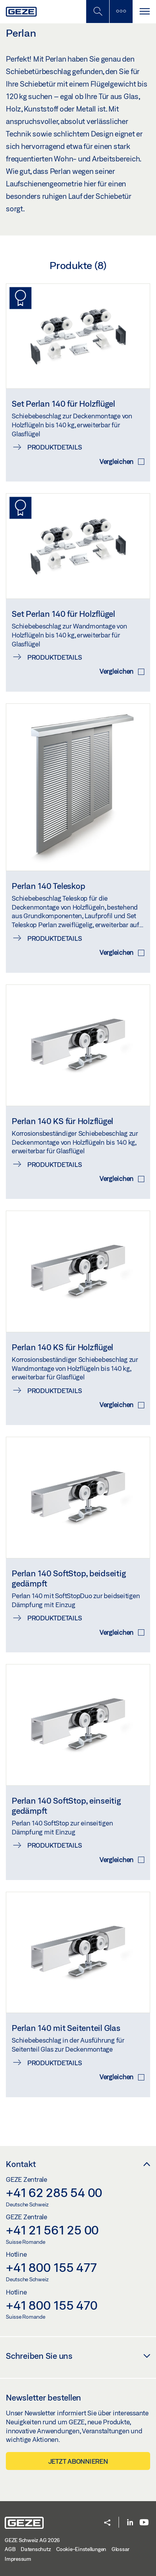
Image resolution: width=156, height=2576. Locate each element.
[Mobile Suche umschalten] (97, 11)
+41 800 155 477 (51, 2267)
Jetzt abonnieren (78, 2461)
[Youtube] (144, 2522)
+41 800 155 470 (51, 2305)
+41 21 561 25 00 (52, 2230)
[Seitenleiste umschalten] (121, 11)
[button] (107, 2523)
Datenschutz (36, 2549)
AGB (10, 2549)
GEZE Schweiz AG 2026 (32, 2540)
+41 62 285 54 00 (54, 2192)
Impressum (18, 2559)
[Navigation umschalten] (144, 11)
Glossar (120, 2549)
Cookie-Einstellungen (81, 2549)
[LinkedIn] (130, 2522)
